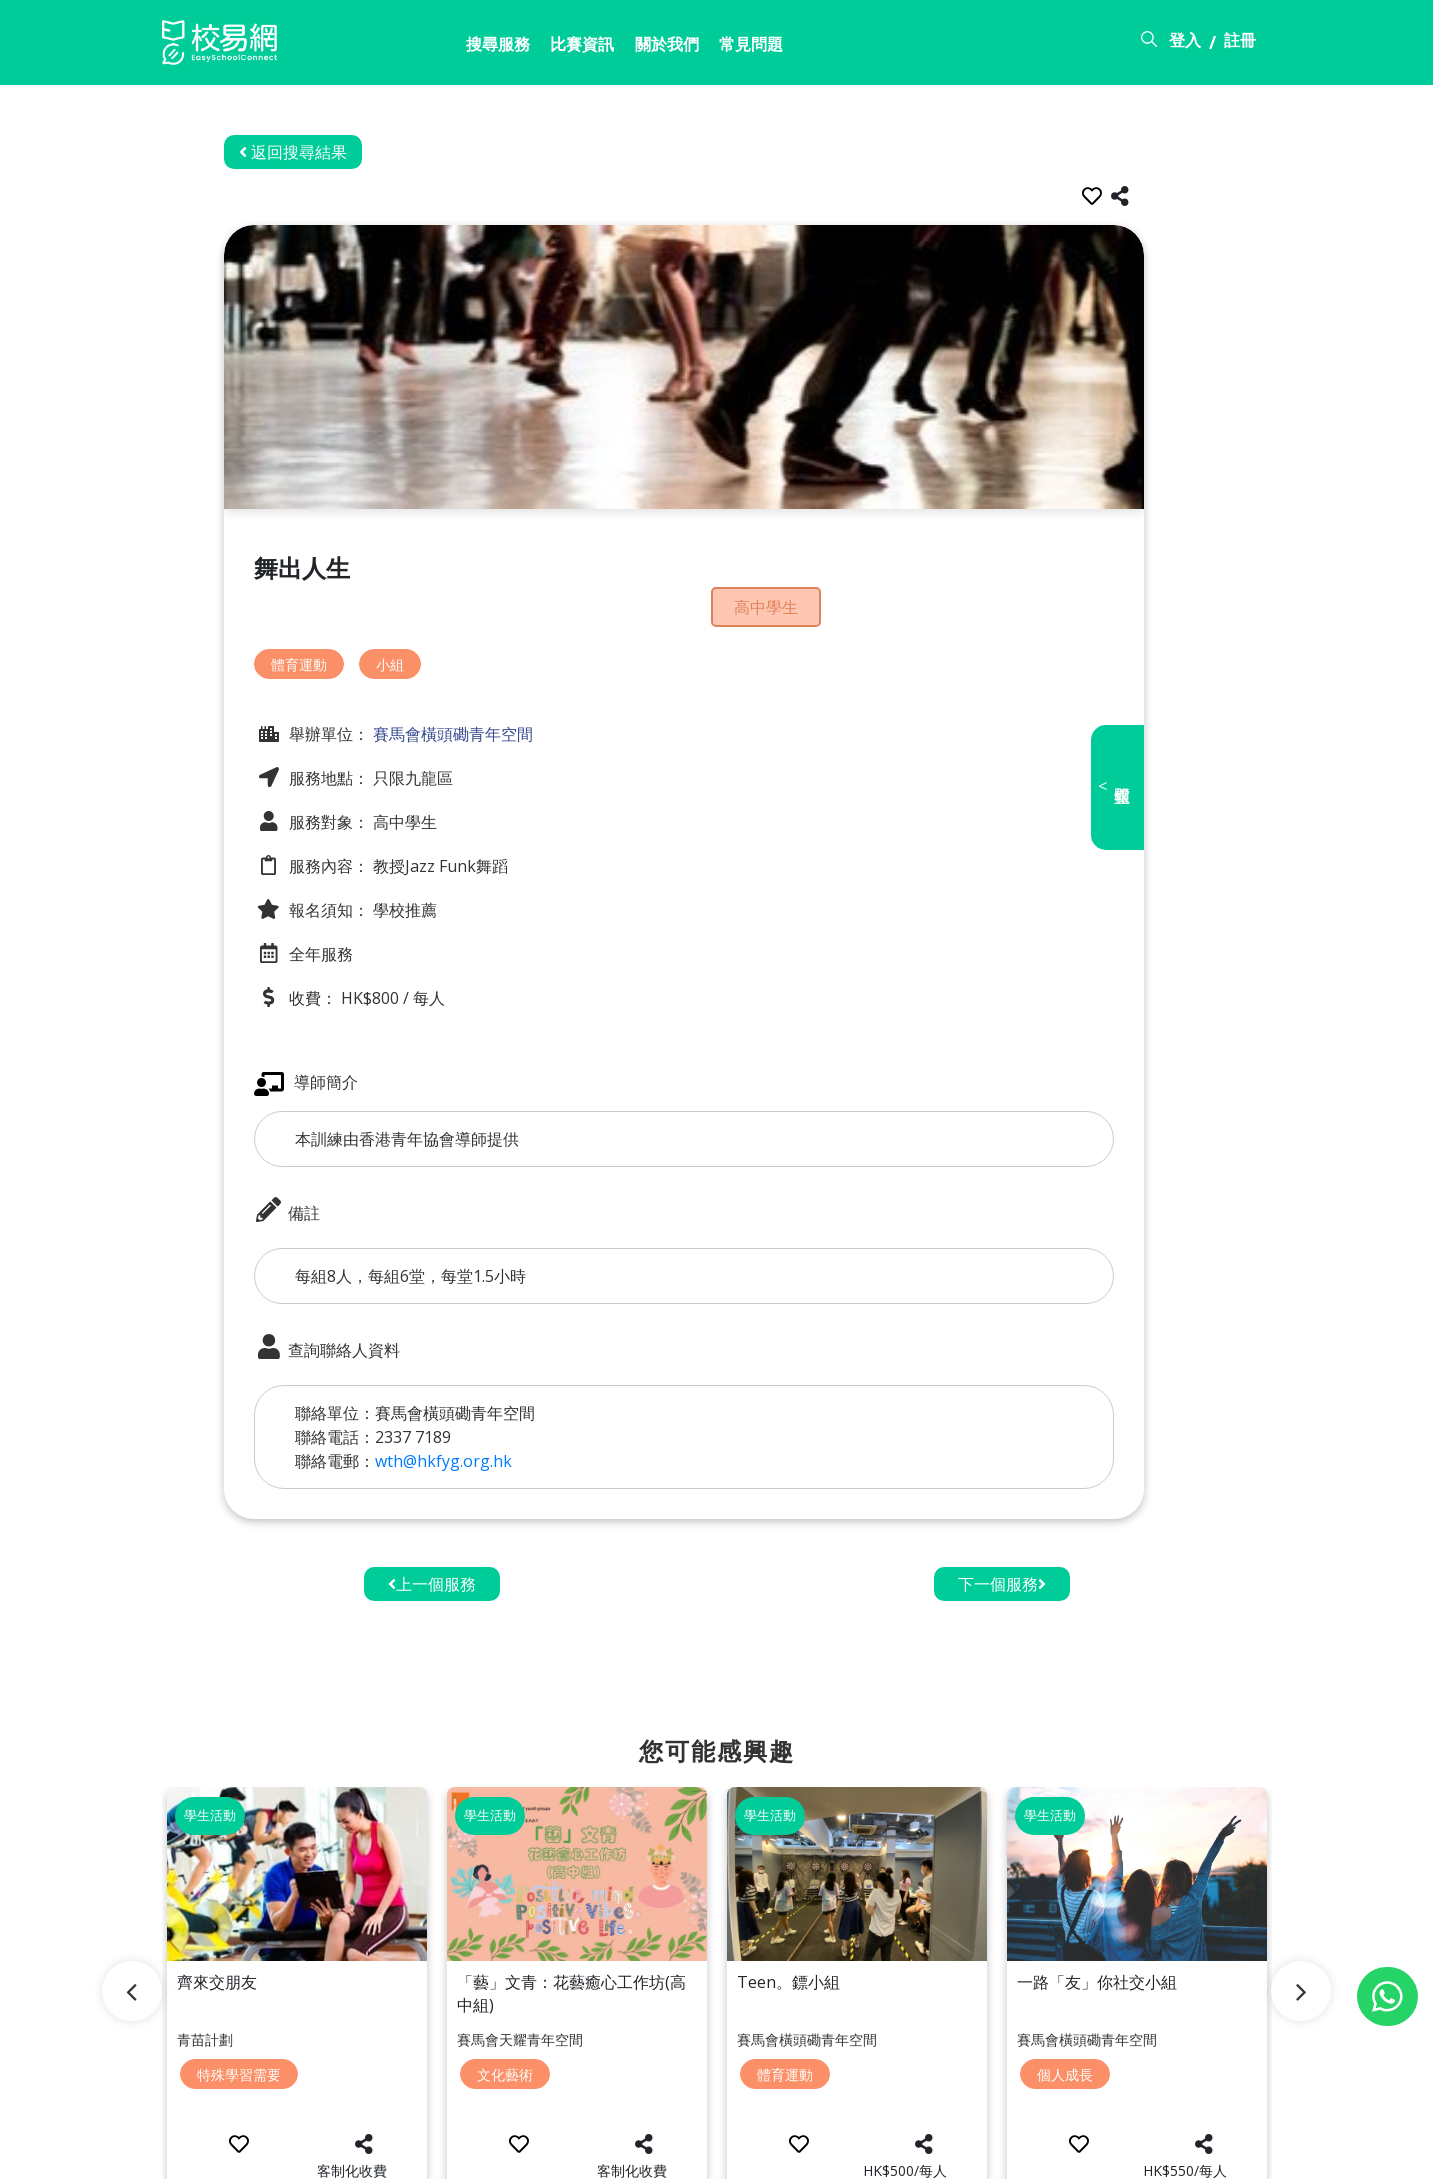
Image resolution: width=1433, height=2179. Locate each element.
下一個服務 (1002, 1548)
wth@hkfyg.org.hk (476, 1425)
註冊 (1240, 43)
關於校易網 (918, 2152)
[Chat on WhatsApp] (1387, 1996)
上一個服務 (432, 1548)
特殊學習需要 (239, 2007)
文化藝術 (505, 2007)
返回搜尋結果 (326, 152)
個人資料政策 (1224, 2152)
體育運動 (332, 628)
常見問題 (679, 47)
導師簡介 (339, 1047)
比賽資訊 (493, 47)
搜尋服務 (400, 47)
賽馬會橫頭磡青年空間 (484, 698)
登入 (1185, 43)
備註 (320, 1175)
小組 (423, 628)
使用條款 (1114, 2152)
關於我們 (586, 47)
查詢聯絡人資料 (360, 1312)
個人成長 (1065, 2007)
